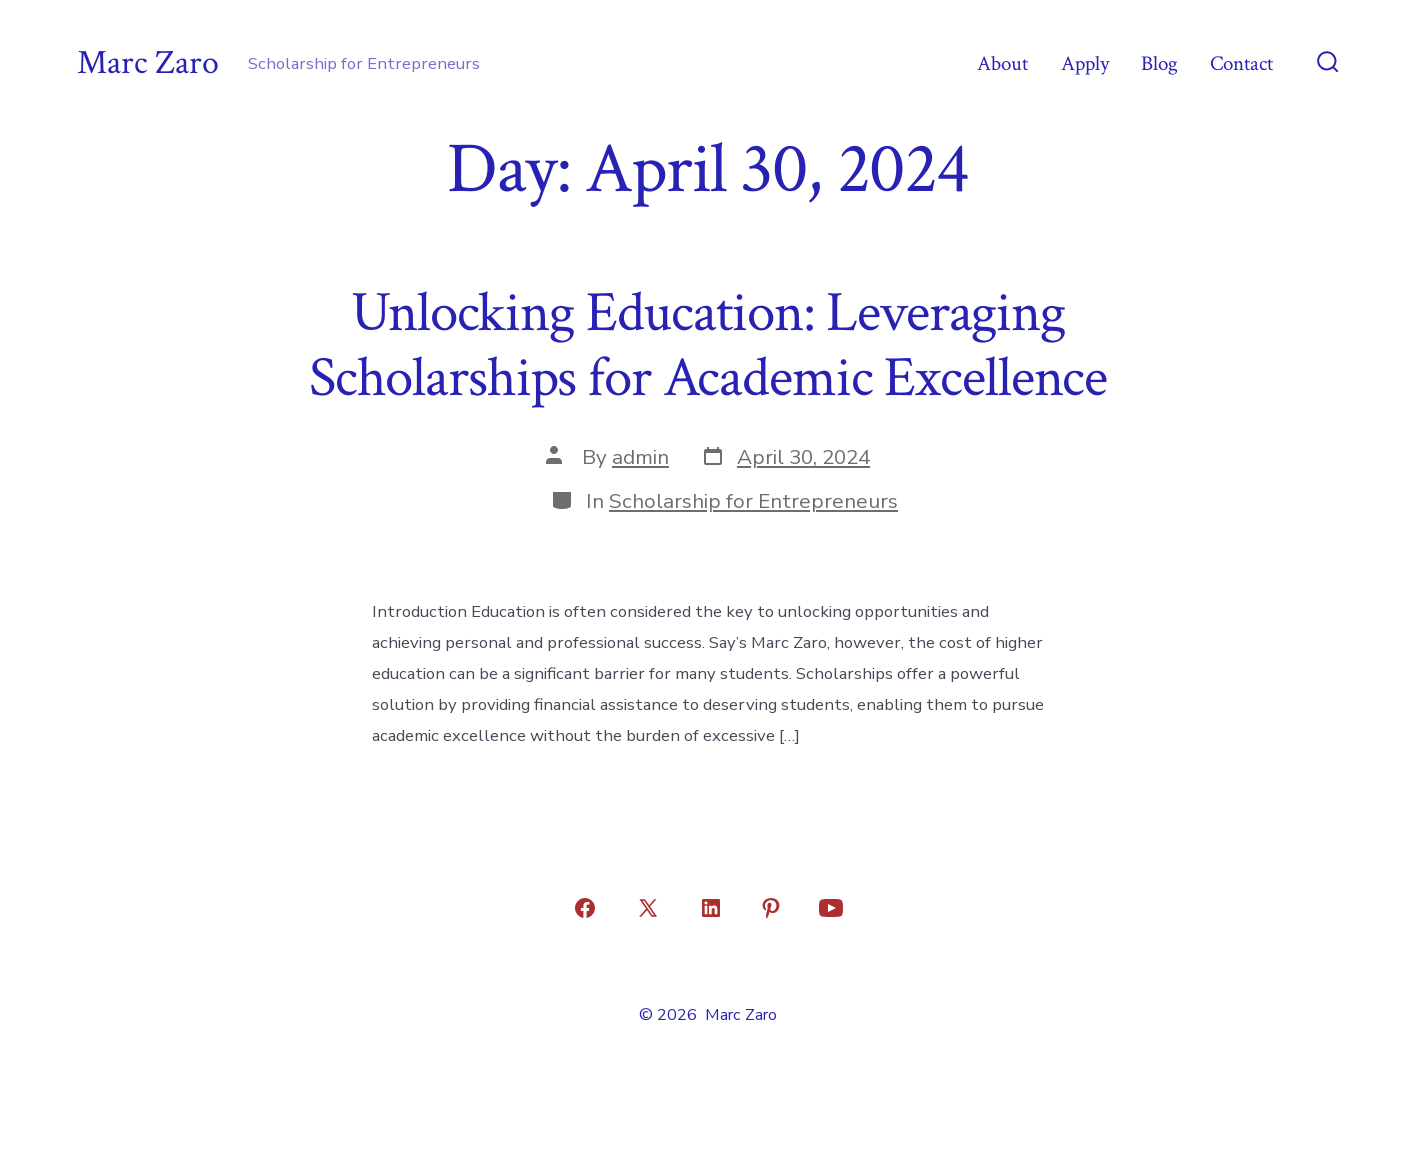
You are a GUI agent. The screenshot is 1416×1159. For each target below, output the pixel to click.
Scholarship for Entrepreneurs (753, 501)
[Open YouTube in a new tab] (831, 908)
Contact (1241, 63)
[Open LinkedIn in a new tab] (711, 908)
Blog (1159, 63)
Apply (1085, 63)
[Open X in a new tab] (648, 908)
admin (640, 457)
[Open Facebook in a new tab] (585, 908)
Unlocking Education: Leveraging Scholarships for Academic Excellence (708, 345)
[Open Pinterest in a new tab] (771, 908)
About (1002, 63)
